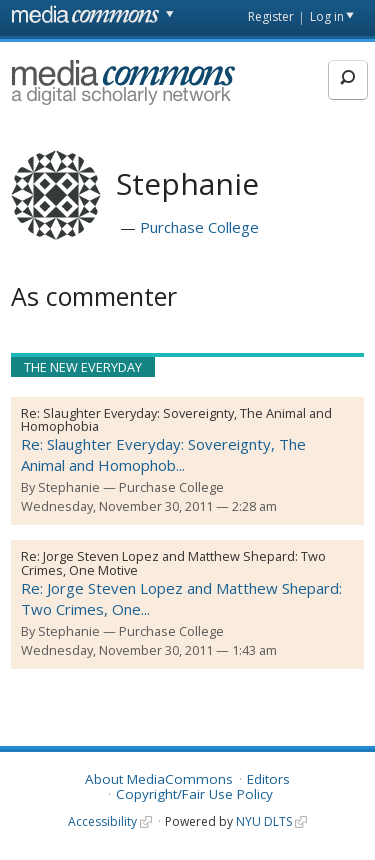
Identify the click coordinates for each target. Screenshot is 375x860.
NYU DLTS (264, 821)
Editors (268, 779)
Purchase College (199, 227)
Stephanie (69, 487)
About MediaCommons (159, 779)
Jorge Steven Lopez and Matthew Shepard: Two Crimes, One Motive (173, 563)
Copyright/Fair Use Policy (194, 794)
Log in (327, 16)
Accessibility (102, 821)
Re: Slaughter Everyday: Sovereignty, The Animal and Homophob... (163, 454)
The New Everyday (83, 367)
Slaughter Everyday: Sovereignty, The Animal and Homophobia (176, 420)
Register (271, 16)
